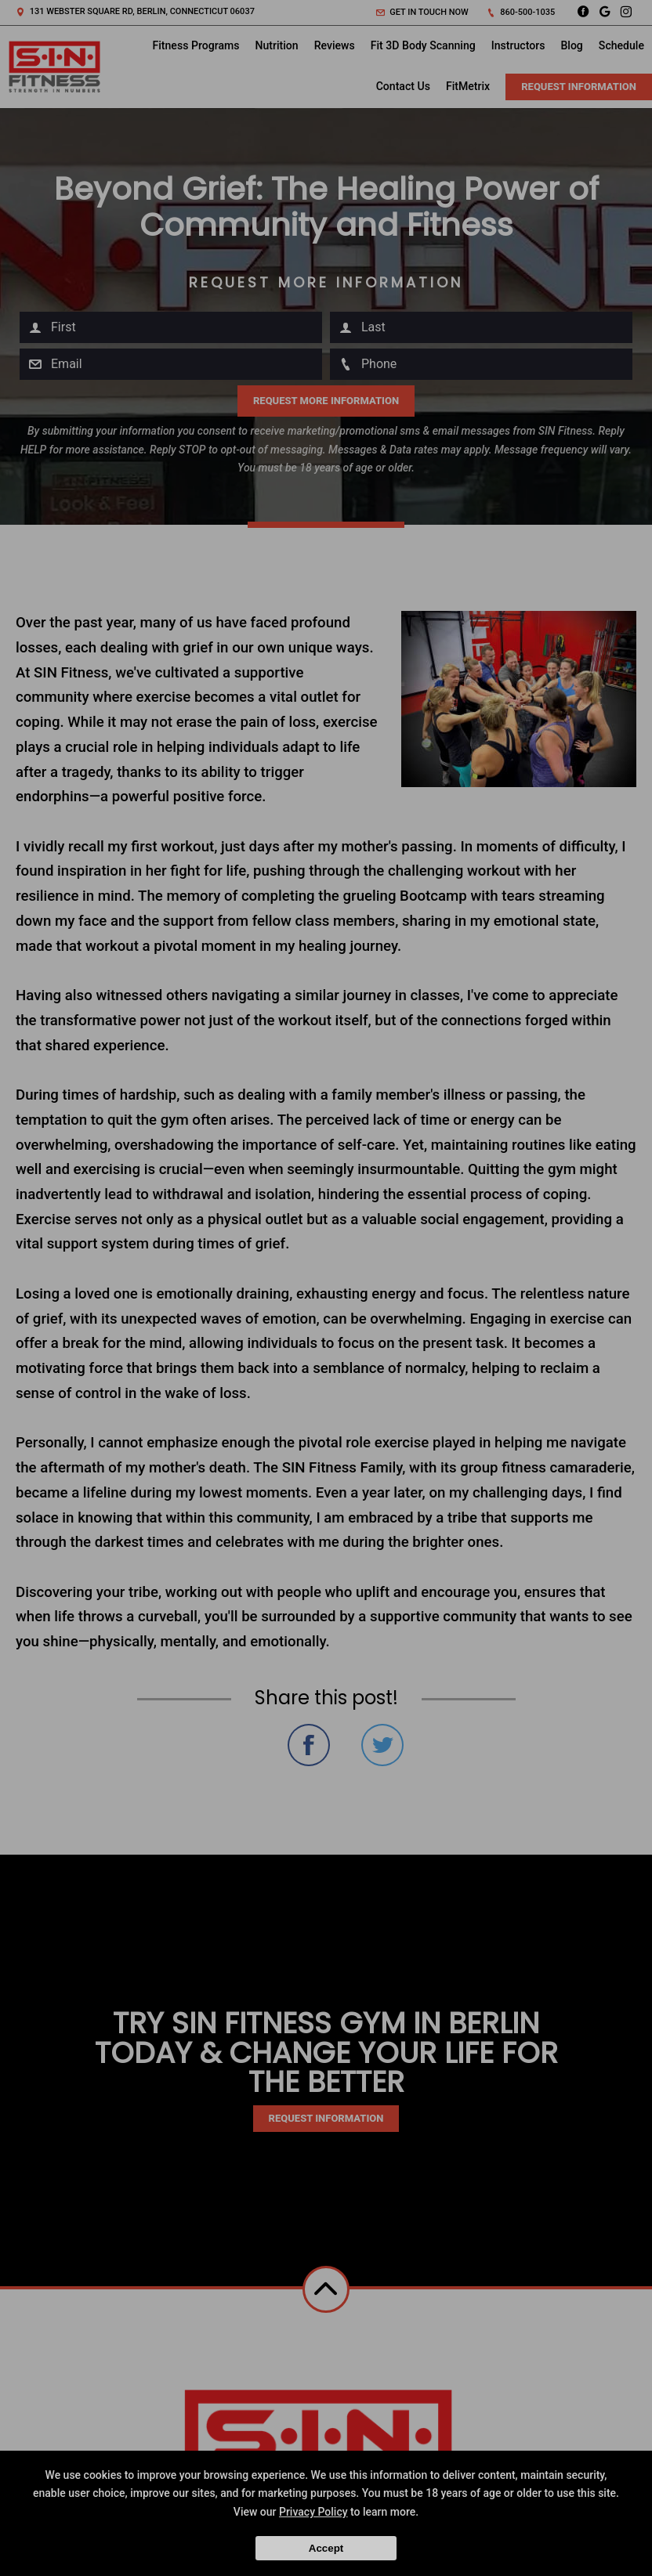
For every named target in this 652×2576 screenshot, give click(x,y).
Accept (326, 2548)
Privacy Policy (313, 2512)
